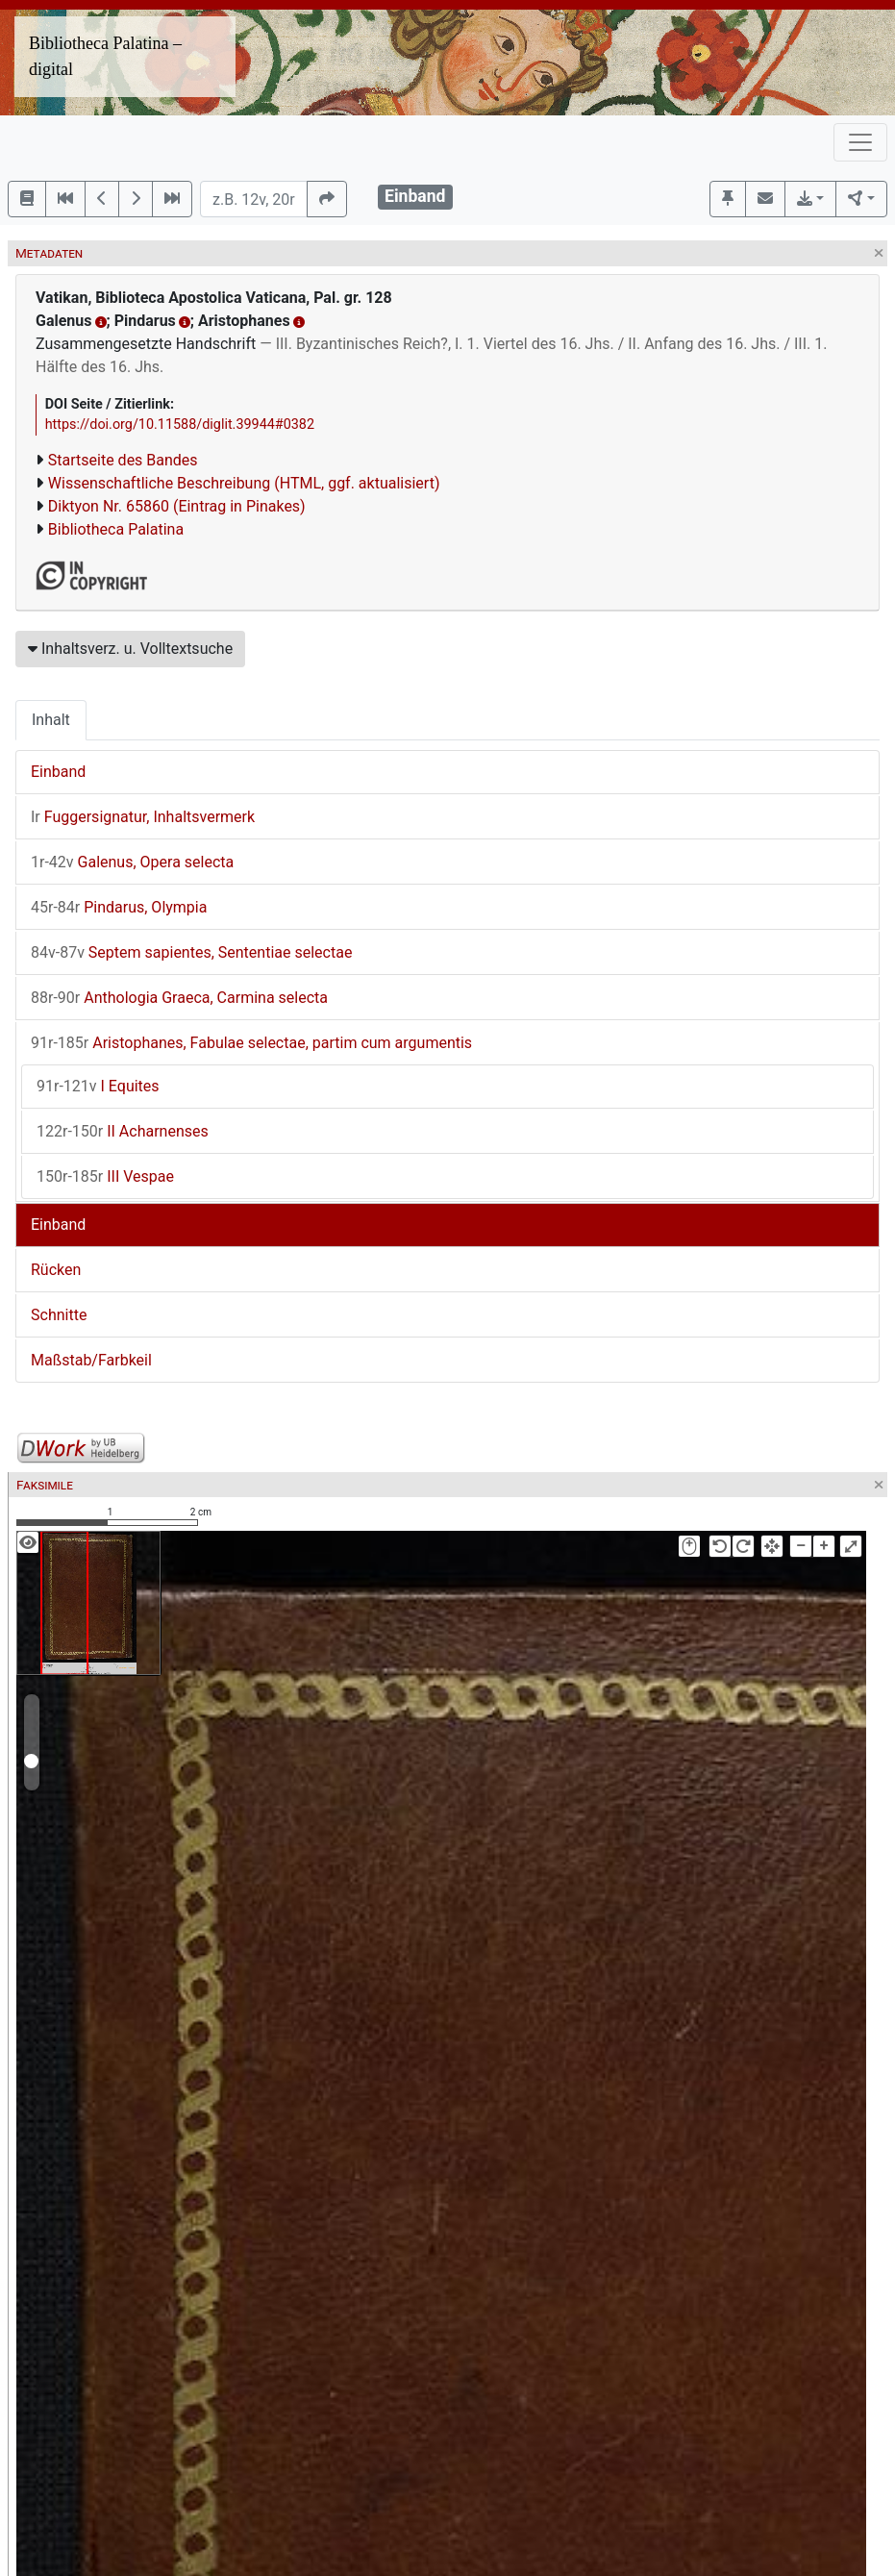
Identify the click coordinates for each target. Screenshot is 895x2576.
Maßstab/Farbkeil (91, 1360)
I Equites (98, 1086)
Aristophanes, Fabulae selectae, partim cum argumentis (251, 1043)
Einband (58, 772)
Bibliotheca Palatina (116, 529)
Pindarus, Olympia (119, 907)
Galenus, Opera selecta (132, 862)
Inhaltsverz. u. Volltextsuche (130, 648)
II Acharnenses (123, 1131)
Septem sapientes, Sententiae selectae (191, 952)
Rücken (56, 1270)
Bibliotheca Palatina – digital (105, 56)
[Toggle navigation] (860, 142)
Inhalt (51, 720)
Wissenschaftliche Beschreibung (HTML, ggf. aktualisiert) (244, 483)
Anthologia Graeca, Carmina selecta (179, 997)
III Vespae (105, 1176)
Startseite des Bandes (123, 460)
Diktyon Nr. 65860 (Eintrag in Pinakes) (177, 506)
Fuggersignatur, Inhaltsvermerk (143, 817)
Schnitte (59, 1315)
